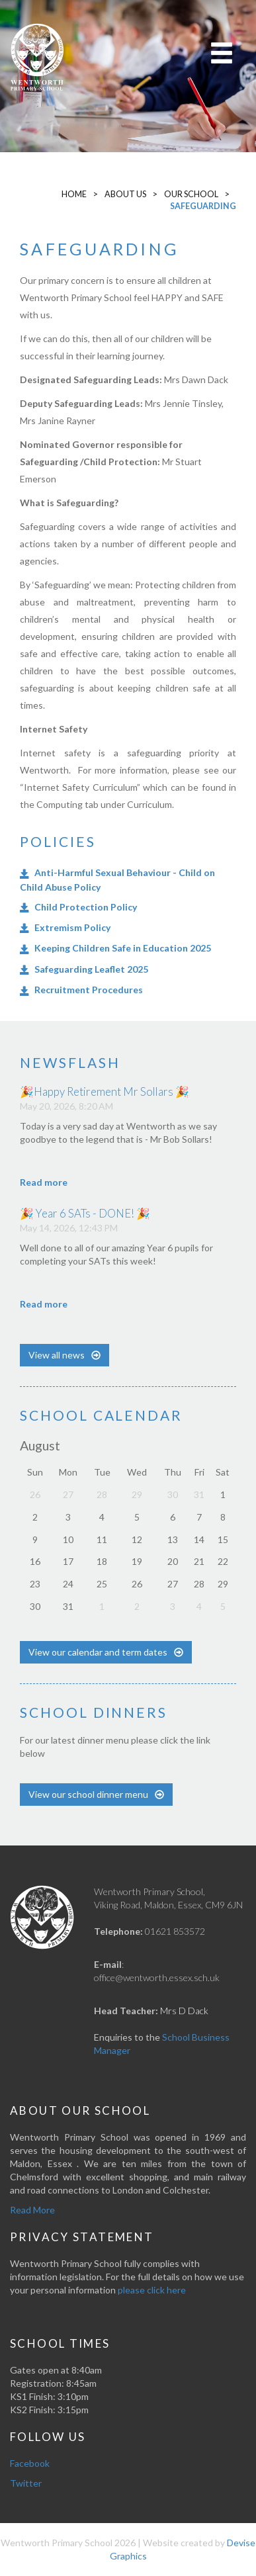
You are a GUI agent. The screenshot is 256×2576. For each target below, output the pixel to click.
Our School (191, 194)
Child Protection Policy (85, 906)
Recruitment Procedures (88, 989)
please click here (152, 2289)
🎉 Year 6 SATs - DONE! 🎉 (85, 1213)
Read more (43, 1182)
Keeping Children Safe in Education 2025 (122, 948)
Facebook (30, 2463)
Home (74, 194)
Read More (32, 2209)
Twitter (26, 2483)
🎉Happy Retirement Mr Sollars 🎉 (104, 1091)
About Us (125, 194)
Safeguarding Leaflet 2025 (91, 969)
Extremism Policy (72, 927)
